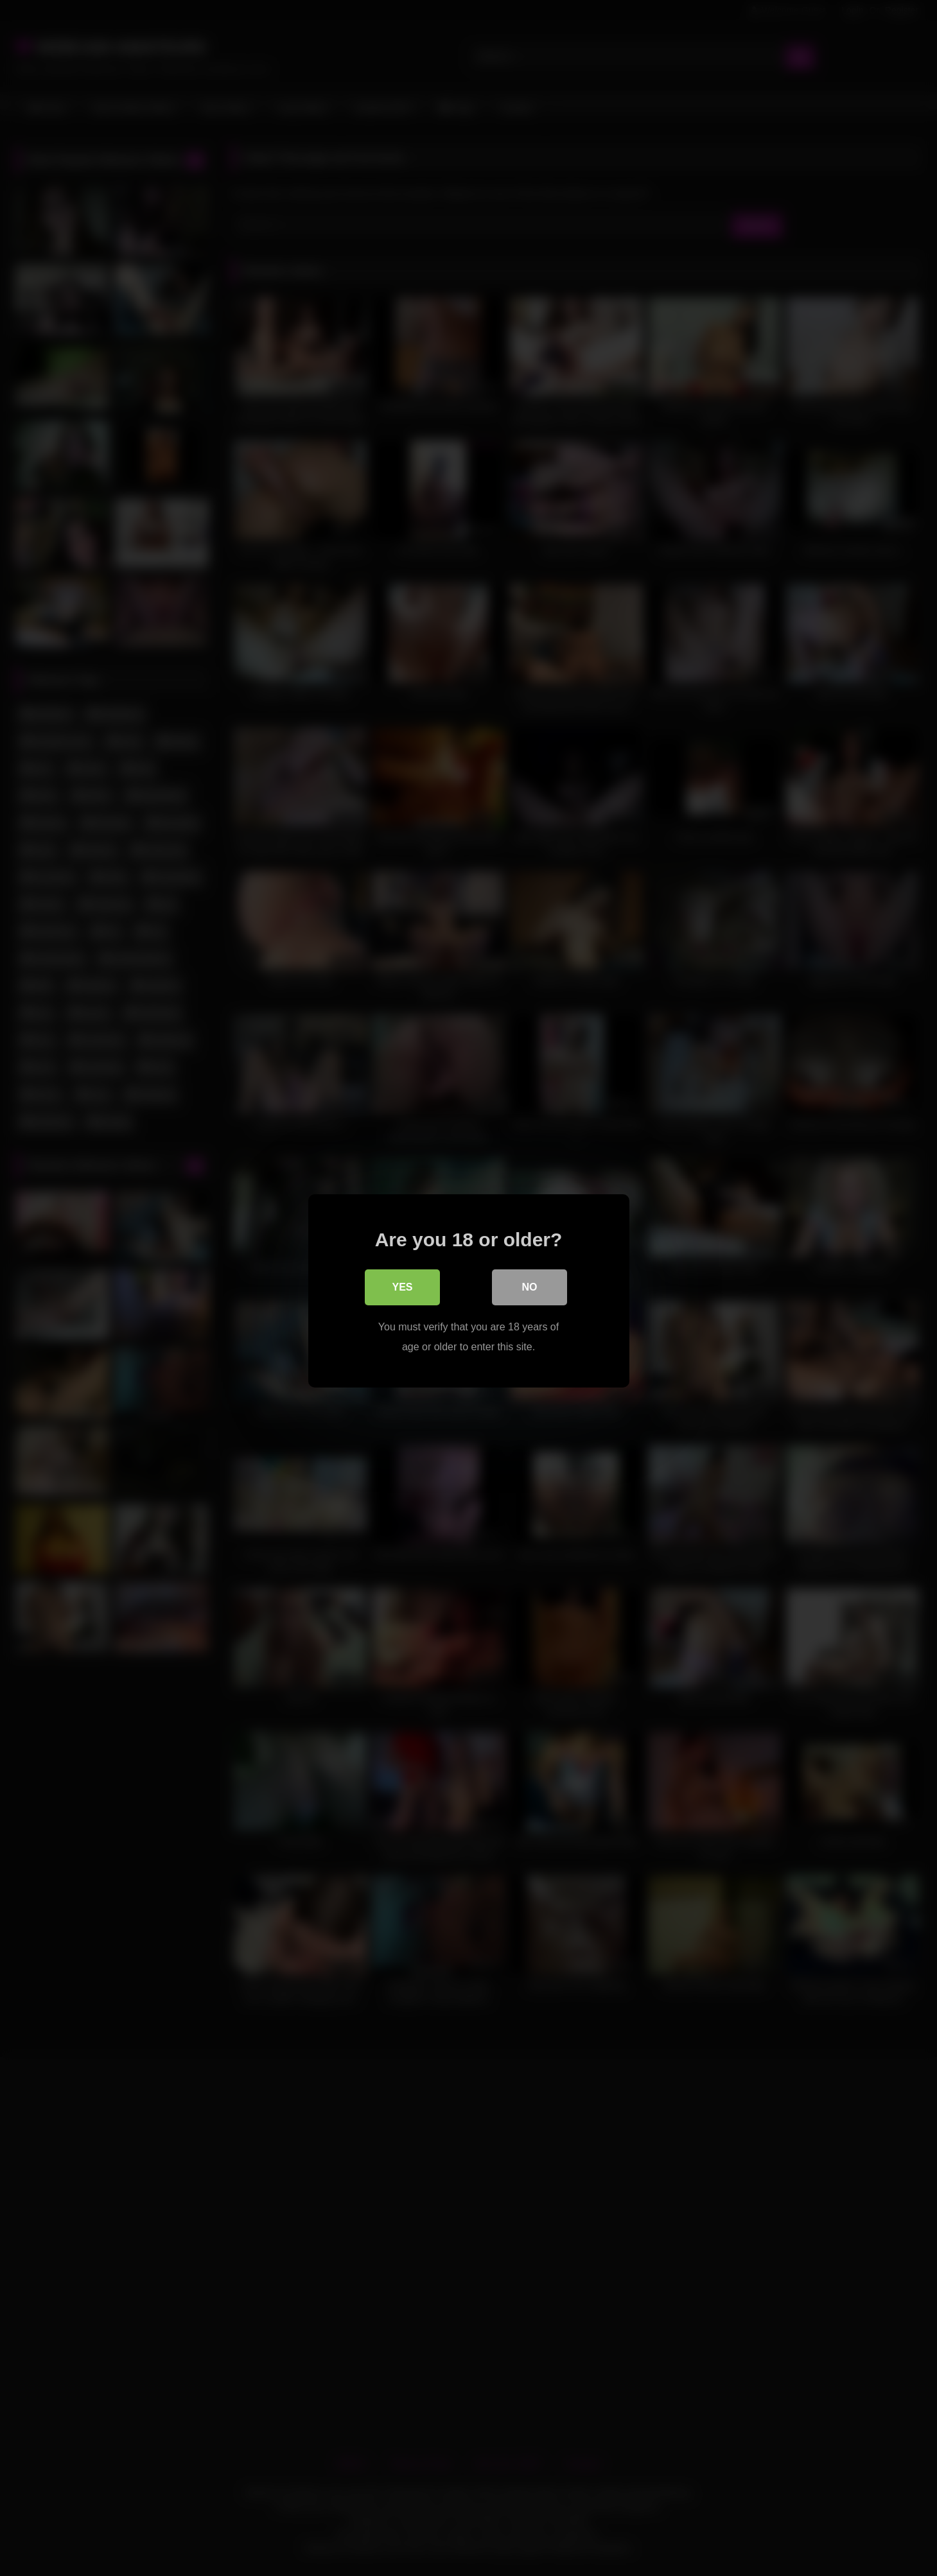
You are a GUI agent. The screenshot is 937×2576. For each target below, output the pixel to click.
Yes (402, 1284)
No (530, 1284)
